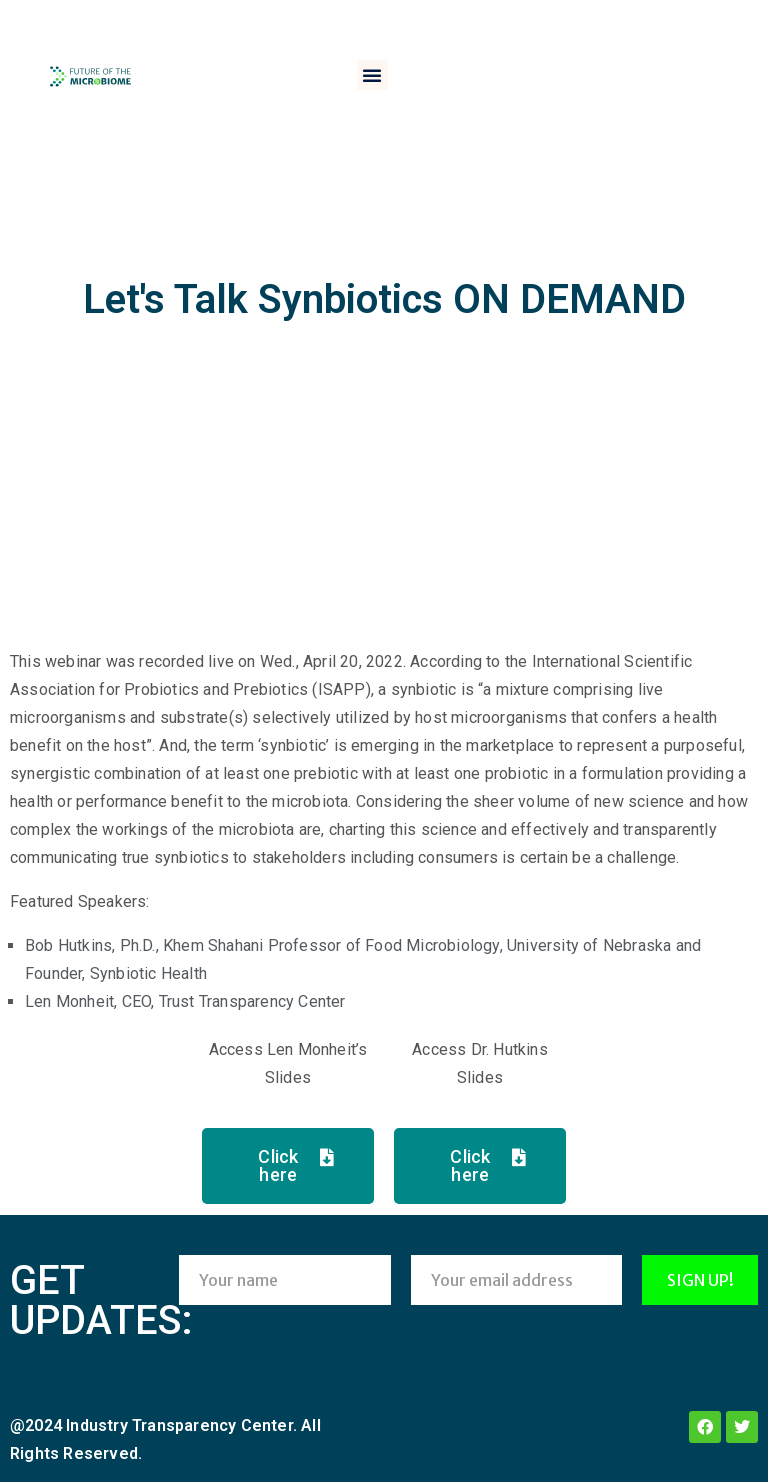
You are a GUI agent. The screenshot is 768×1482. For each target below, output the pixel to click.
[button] (372, 75)
